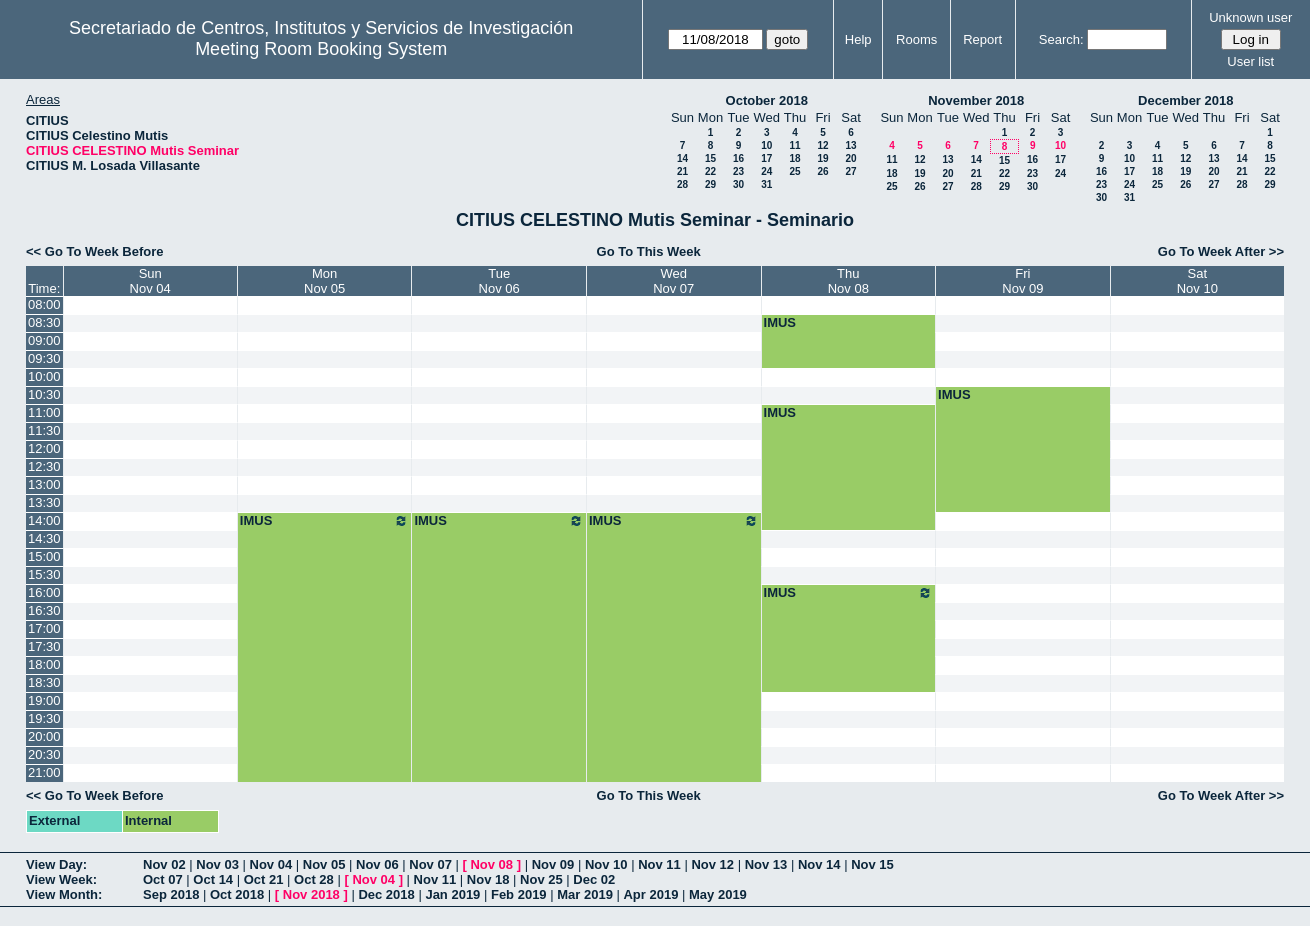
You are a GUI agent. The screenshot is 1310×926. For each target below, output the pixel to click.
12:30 (44, 466)
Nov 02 (164, 864)
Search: (1061, 39)
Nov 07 (430, 864)
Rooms (916, 39)
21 (682, 171)
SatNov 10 (1197, 281)
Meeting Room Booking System (321, 49)
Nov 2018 (311, 894)
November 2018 (976, 100)
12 (822, 145)
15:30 (44, 574)
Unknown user (1250, 17)
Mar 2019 (585, 894)
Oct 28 (314, 879)
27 (850, 171)
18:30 (44, 682)
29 (710, 184)
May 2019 (718, 894)
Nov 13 (766, 864)
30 (738, 184)
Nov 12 (712, 864)
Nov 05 (324, 864)
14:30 (44, 538)
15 (710, 158)
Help (858, 39)
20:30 (44, 754)
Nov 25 (541, 879)
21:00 (44, 772)
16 (738, 158)
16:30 (44, 610)
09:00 (44, 340)
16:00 (44, 592)
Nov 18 (488, 879)
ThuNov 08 (848, 281)
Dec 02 (594, 879)
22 (710, 171)
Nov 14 (819, 864)
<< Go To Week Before (95, 251)
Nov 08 (491, 864)
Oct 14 (213, 879)
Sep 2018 (171, 894)
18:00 (44, 664)
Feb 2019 (519, 894)
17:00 (44, 628)
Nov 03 (217, 864)
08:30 (44, 322)
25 (794, 171)
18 (794, 158)
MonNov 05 (324, 281)
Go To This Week (649, 251)
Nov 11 (659, 864)
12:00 (44, 448)
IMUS (780, 322)
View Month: (64, 894)
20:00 (44, 736)
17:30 (44, 646)
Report (982, 39)
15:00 (44, 556)
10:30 (44, 394)
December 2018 (1185, 100)
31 (766, 184)
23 (738, 171)
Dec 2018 (386, 894)
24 (766, 171)
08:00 (44, 304)
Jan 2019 (452, 894)
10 (766, 145)
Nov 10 (606, 864)
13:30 (44, 502)
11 (794, 145)
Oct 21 (264, 879)
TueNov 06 (499, 281)
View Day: (56, 864)
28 (682, 184)
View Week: (61, 879)
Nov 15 (872, 864)
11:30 (44, 430)
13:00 (44, 484)
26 (822, 171)
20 (850, 158)
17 (766, 158)
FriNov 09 (1022, 281)
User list (1250, 61)
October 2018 (767, 100)
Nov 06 (377, 864)
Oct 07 (163, 879)
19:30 (44, 718)
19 (822, 158)
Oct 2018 (237, 894)
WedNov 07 (673, 281)
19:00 (44, 700)
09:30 (44, 358)
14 (682, 158)
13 (850, 145)
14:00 (44, 520)
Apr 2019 (650, 894)
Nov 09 (553, 864)
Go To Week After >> (1221, 251)
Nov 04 (271, 864)
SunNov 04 (150, 281)
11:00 (44, 412)
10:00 (44, 376)
